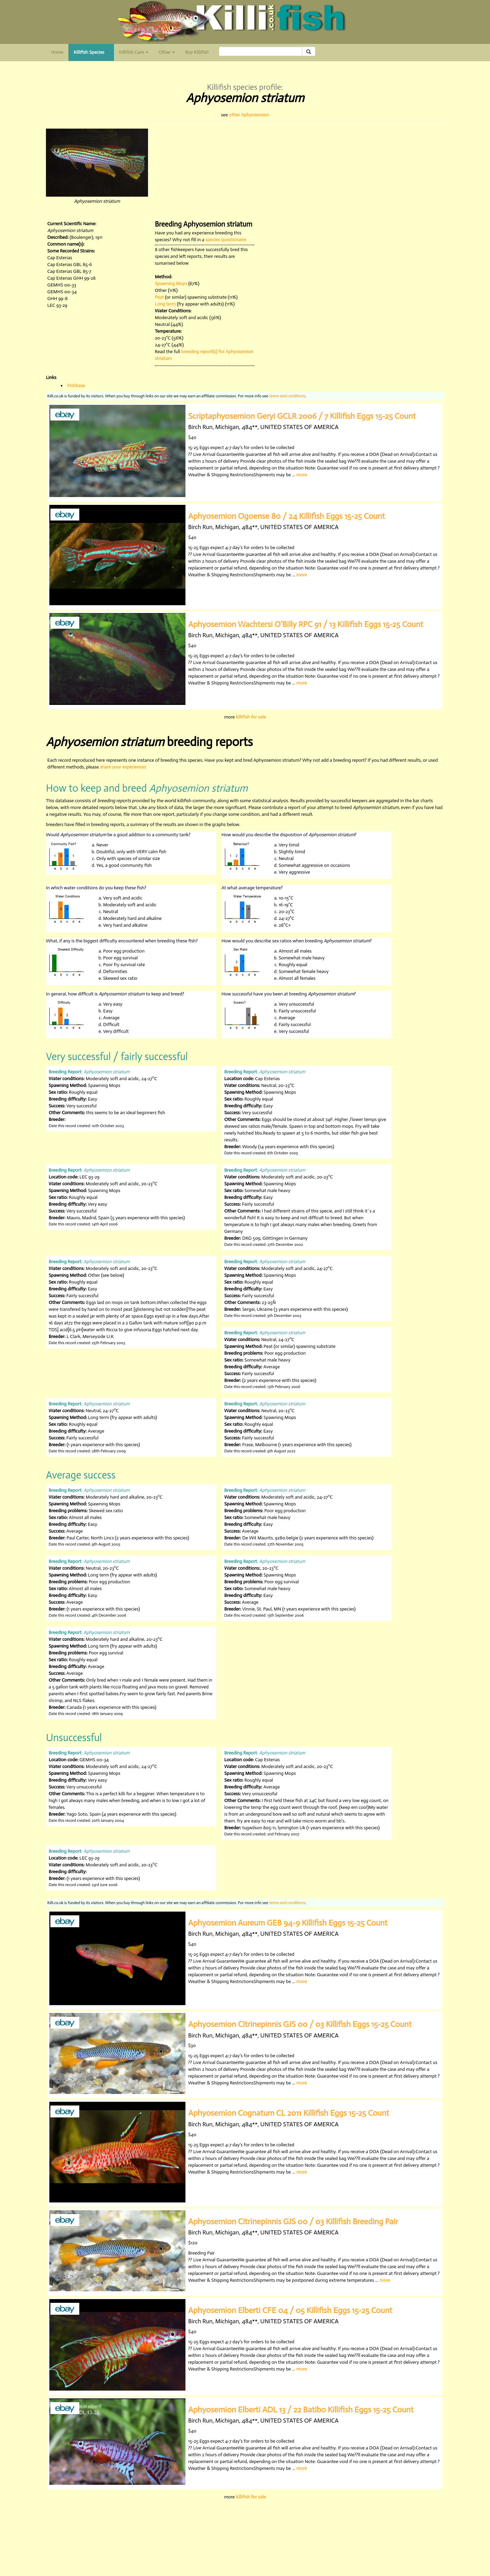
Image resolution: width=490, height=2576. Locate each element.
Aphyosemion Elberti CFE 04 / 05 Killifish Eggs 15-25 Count (290, 2310)
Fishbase (76, 386)
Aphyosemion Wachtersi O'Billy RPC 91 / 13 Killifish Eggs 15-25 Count (305, 624)
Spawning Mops (171, 283)
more (301, 475)
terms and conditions (287, 396)
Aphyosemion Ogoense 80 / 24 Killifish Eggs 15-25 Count (286, 516)
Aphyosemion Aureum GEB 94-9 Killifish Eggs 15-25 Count (288, 1923)
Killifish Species (94, 54)
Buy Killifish (196, 52)
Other (167, 52)
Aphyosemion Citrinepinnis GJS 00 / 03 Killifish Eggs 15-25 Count (300, 2024)
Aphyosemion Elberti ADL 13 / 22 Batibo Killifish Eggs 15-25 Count (300, 2409)
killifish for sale (251, 717)
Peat (159, 297)
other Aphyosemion (249, 115)
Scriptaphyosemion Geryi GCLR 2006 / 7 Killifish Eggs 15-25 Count (302, 416)
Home (57, 52)
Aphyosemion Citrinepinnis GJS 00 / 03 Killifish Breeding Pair (293, 2221)
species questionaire (226, 240)
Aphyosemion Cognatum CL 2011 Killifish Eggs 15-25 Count (288, 2113)
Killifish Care (133, 52)
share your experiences (123, 767)
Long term (165, 304)
